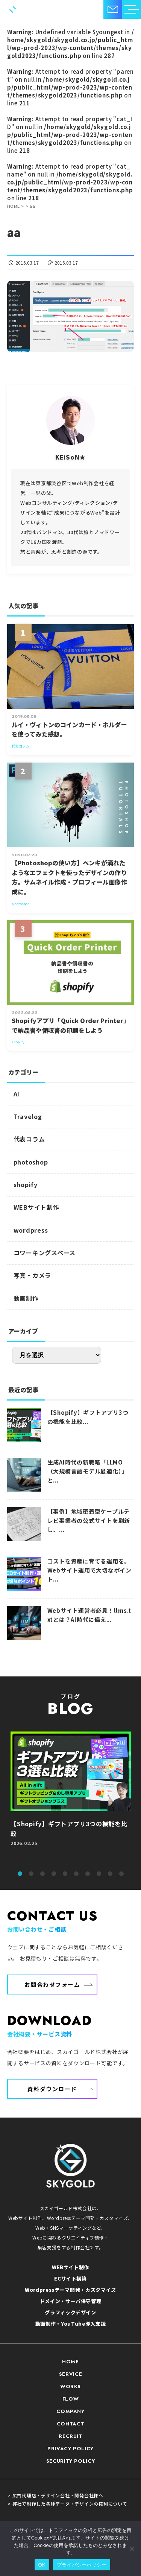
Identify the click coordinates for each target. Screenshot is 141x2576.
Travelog (28, 1116)
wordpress (31, 1230)
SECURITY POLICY (70, 2461)
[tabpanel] (71, 1797)
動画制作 (26, 1298)
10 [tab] (121, 1874)
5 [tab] (65, 1874)
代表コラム (29, 1138)
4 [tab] (54, 1874)
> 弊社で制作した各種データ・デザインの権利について (67, 2503)
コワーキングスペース (45, 1252)
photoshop (31, 1161)
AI (17, 1093)
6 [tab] (76, 1874)
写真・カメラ (33, 1275)
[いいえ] (131, 2548)
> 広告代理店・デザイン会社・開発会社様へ (55, 2495)
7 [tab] (87, 1874)
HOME (70, 2361)
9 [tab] (110, 1874)
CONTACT (71, 2423)
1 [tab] (20, 1874)
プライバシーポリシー (82, 2565)
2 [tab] (31, 1874)
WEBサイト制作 (36, 1207)
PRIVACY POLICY (70, 2448)
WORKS (70, 2386)
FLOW (70, 2398)
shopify (26, 1184)
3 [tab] (42, 1874)
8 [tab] (99, 1874)
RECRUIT (70, 2436)
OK (41, 2565)
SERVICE (70, 2374)
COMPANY (70, 2411)
